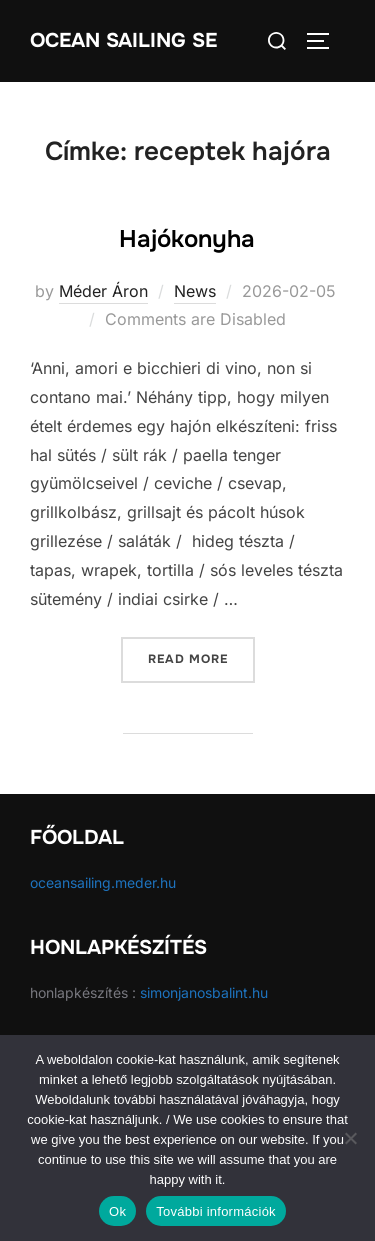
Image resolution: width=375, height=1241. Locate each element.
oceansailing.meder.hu (103, 882)
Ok (117, 1211)
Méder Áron (103, 291)
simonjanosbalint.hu (204, 992)
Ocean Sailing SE (123, 40)
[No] (350, 1138)
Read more (201, 657)
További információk (216, 1211)
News (195, 291)
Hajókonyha (187, 239)
